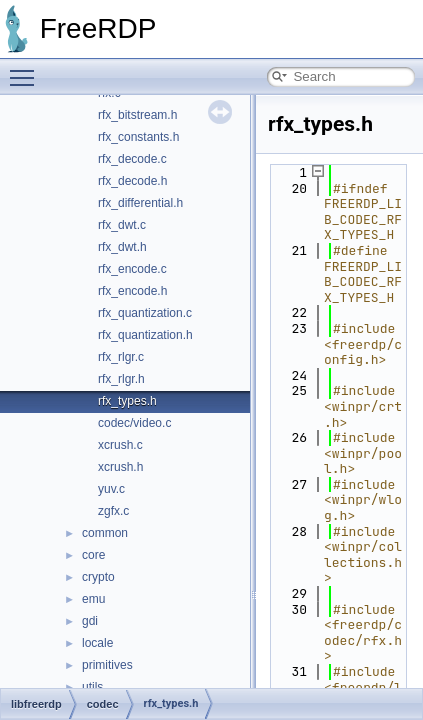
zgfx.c (113, 511)
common (105, 533)
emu (93, 599)
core (93, 555)
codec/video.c (134, 423)
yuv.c (111, 489)
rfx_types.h (127, 401)
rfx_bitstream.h (137, 115)
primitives (107, 665)
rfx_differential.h (140, 203)
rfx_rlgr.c (121, 357)
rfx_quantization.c (145, 313)
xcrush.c (120, 445)
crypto (98, 577)
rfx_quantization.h (145, 335)
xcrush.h (120, 467)
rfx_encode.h (132, 291)
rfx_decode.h (132, 181)
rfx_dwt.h (122, 247)
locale (97, 643)
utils (92, 687)
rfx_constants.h (138, 137)
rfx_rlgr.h (121, 379)
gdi (90, 621)
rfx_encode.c (132, 269)
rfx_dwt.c (122, 225)
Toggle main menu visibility (27, 69)
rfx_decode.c (132, 159)
